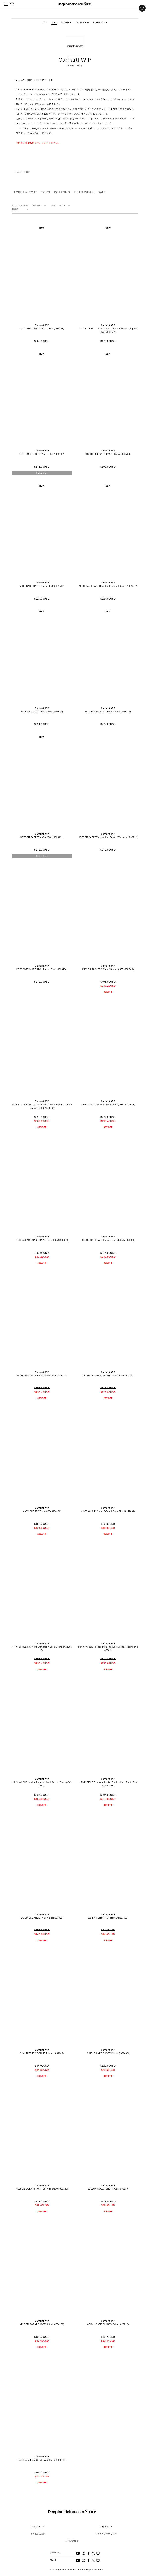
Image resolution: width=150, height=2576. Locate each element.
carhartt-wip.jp (75, 65)
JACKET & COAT (24, 192)
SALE (102, 192)
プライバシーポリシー (106, 2534)
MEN (54, 22)
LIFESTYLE (100, 22)
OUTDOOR (82, 22)
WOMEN (66, 22)
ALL (45, 22)
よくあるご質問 (38, 2534)
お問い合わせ (72, 2541)
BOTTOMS (62, 192)
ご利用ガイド (106, 2526)
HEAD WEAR (84, 192)
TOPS (45, 192)
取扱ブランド (37, 2526)
